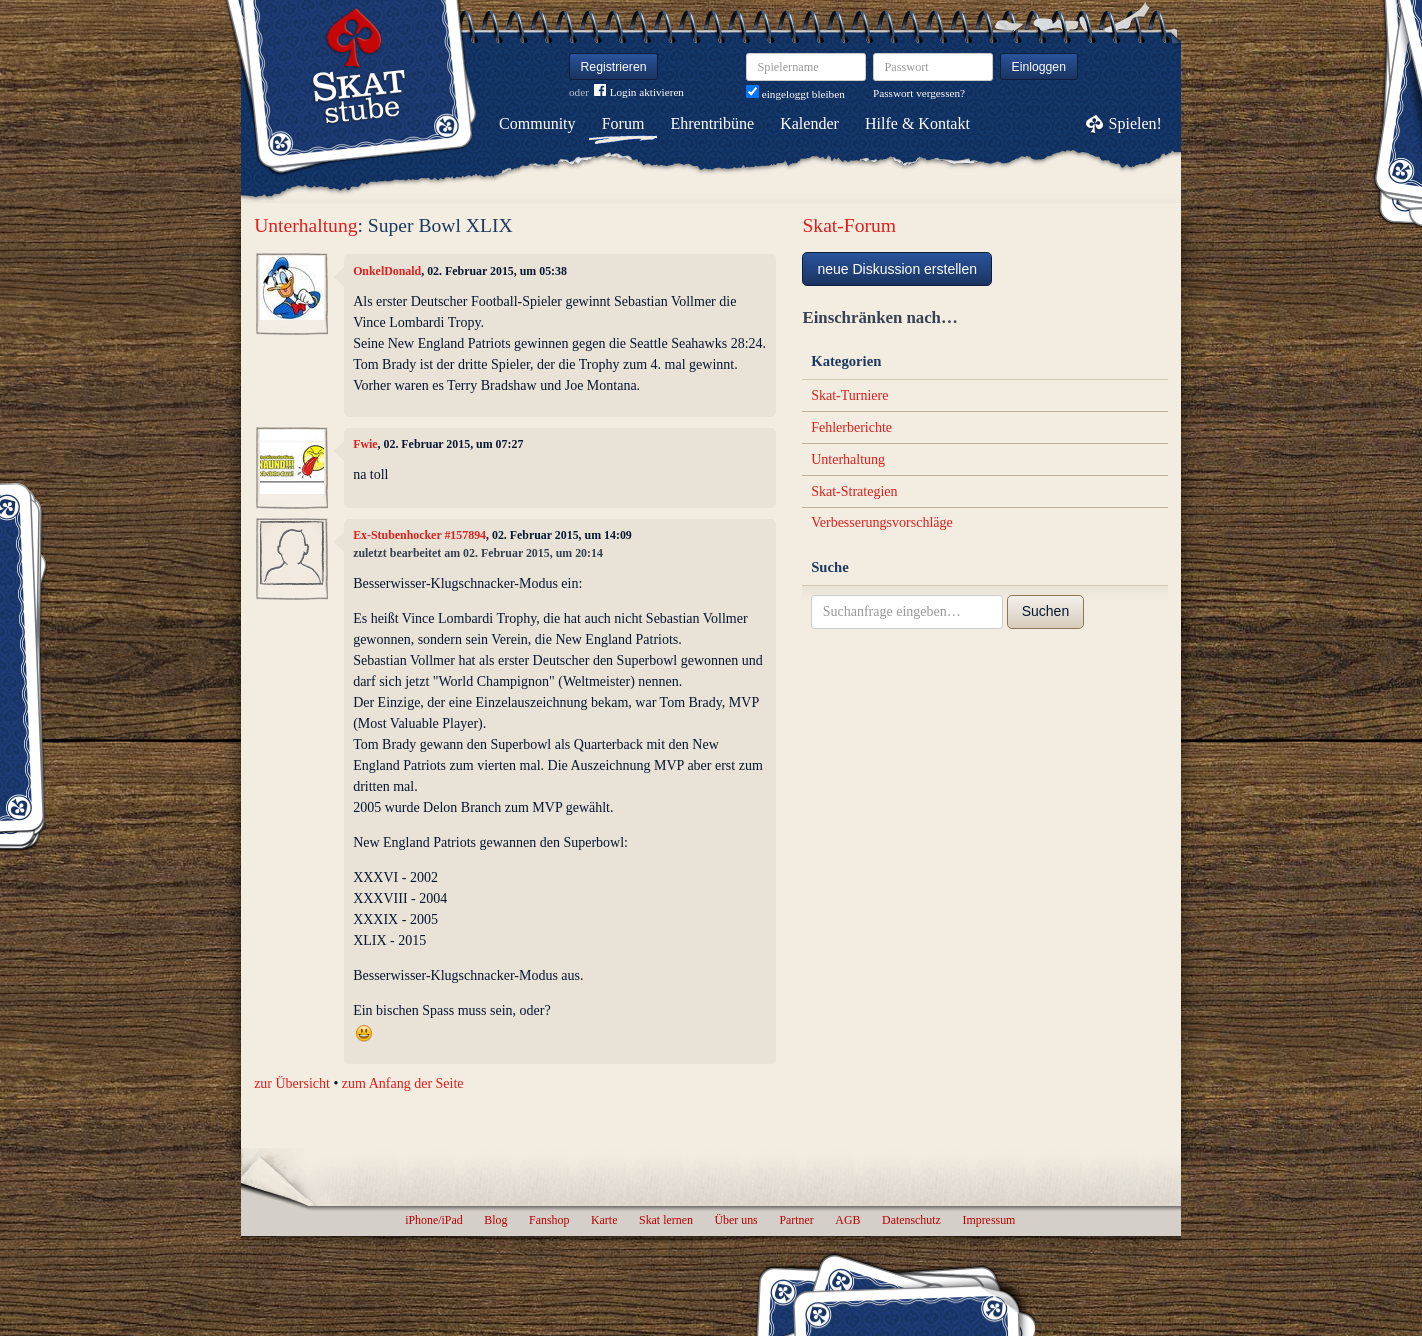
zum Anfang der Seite (403, 1083)
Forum (623, 123)
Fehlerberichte (851, 427)
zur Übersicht (292, 1083)
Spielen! (1135, 123)
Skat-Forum (849, 225)
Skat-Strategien (854, 491)
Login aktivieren (639, 92)
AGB (847, 1220)
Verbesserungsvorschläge (882, 522)
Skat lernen (666, 1220)
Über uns (735, 1220)
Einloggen (1039, 67)
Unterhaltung (305, 225)
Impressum (988, 1220)
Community (537, 123)
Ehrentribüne (713, 123)
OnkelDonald (387, 271)
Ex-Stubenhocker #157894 (419, 535)
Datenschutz (911, 1220)
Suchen (1045, 611)
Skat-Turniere (849, 395)
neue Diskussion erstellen (897, 269)
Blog (495, 1220)
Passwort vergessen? (919, 93)
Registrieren (614, 67)
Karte (604, 1220)
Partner (796, 1220)
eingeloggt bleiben (795, 94)
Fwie (365, 444)
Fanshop (549, 1220)
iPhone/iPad (433, 1220)
